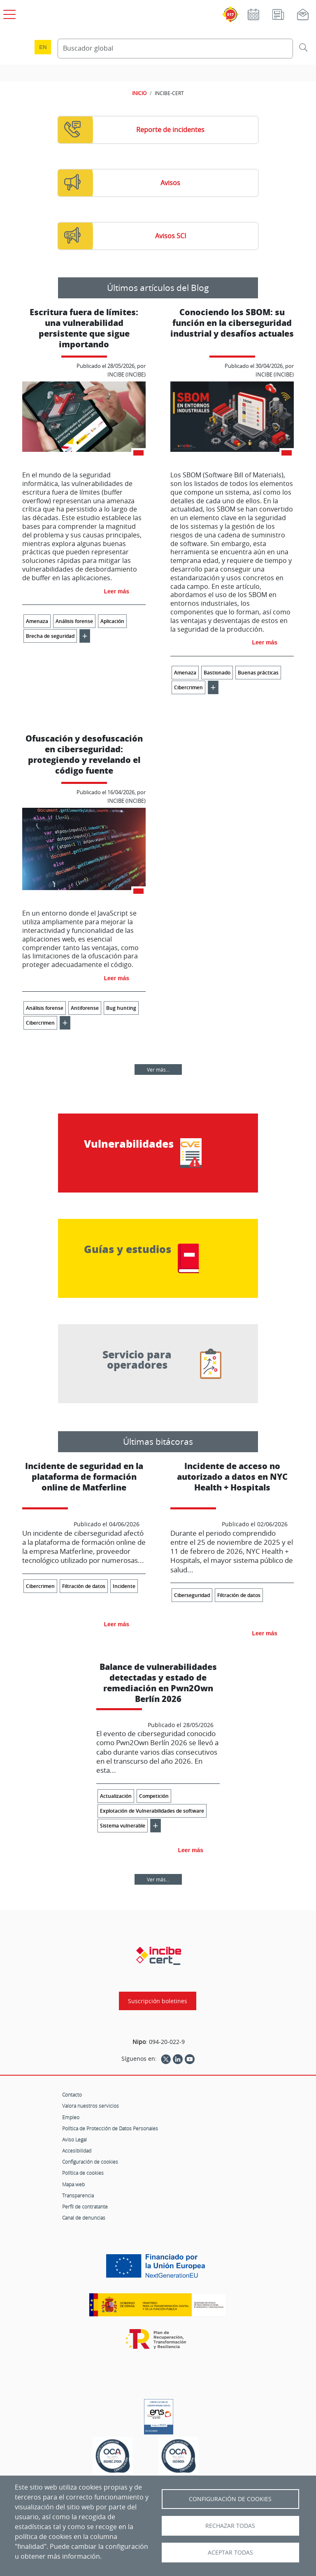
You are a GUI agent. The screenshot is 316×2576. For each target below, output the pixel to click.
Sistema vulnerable (122, 1825)
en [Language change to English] (42, 47)
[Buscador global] (175, 48)
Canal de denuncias (83, 2217)
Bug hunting (121, 1007)
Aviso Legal (74, 2139)
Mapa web (73, 2184)
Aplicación (112, 621)
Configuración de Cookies (230, 2499)
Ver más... (158, 1069)
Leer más (116, 591)
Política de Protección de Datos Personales (110, 2128)
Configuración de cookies (90, 2161)
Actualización (116, 1796)
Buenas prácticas (258, 672)
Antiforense (85, 1007)
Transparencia (78, 2195)
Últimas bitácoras (158, 1441)
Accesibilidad (76, 2150)
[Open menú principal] (8, 13)
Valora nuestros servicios (90, 2105)
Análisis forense (74, 621)
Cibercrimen (188, 687)
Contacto (72, 2094)
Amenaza (37, 621)
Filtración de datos (83, 1586)
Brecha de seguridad (50, 635)
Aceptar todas (230, 2552)
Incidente (124, 1586)
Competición (154, 1796)
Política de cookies (83, 2172)
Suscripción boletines (157, 2001)
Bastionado (217, 672)
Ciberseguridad (192, 1595)
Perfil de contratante (85, 2206)
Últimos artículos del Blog (158, 287)
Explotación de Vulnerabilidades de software (152, 1810)
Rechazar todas (230, 2526)
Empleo (70, 2117)
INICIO (139, 93)
